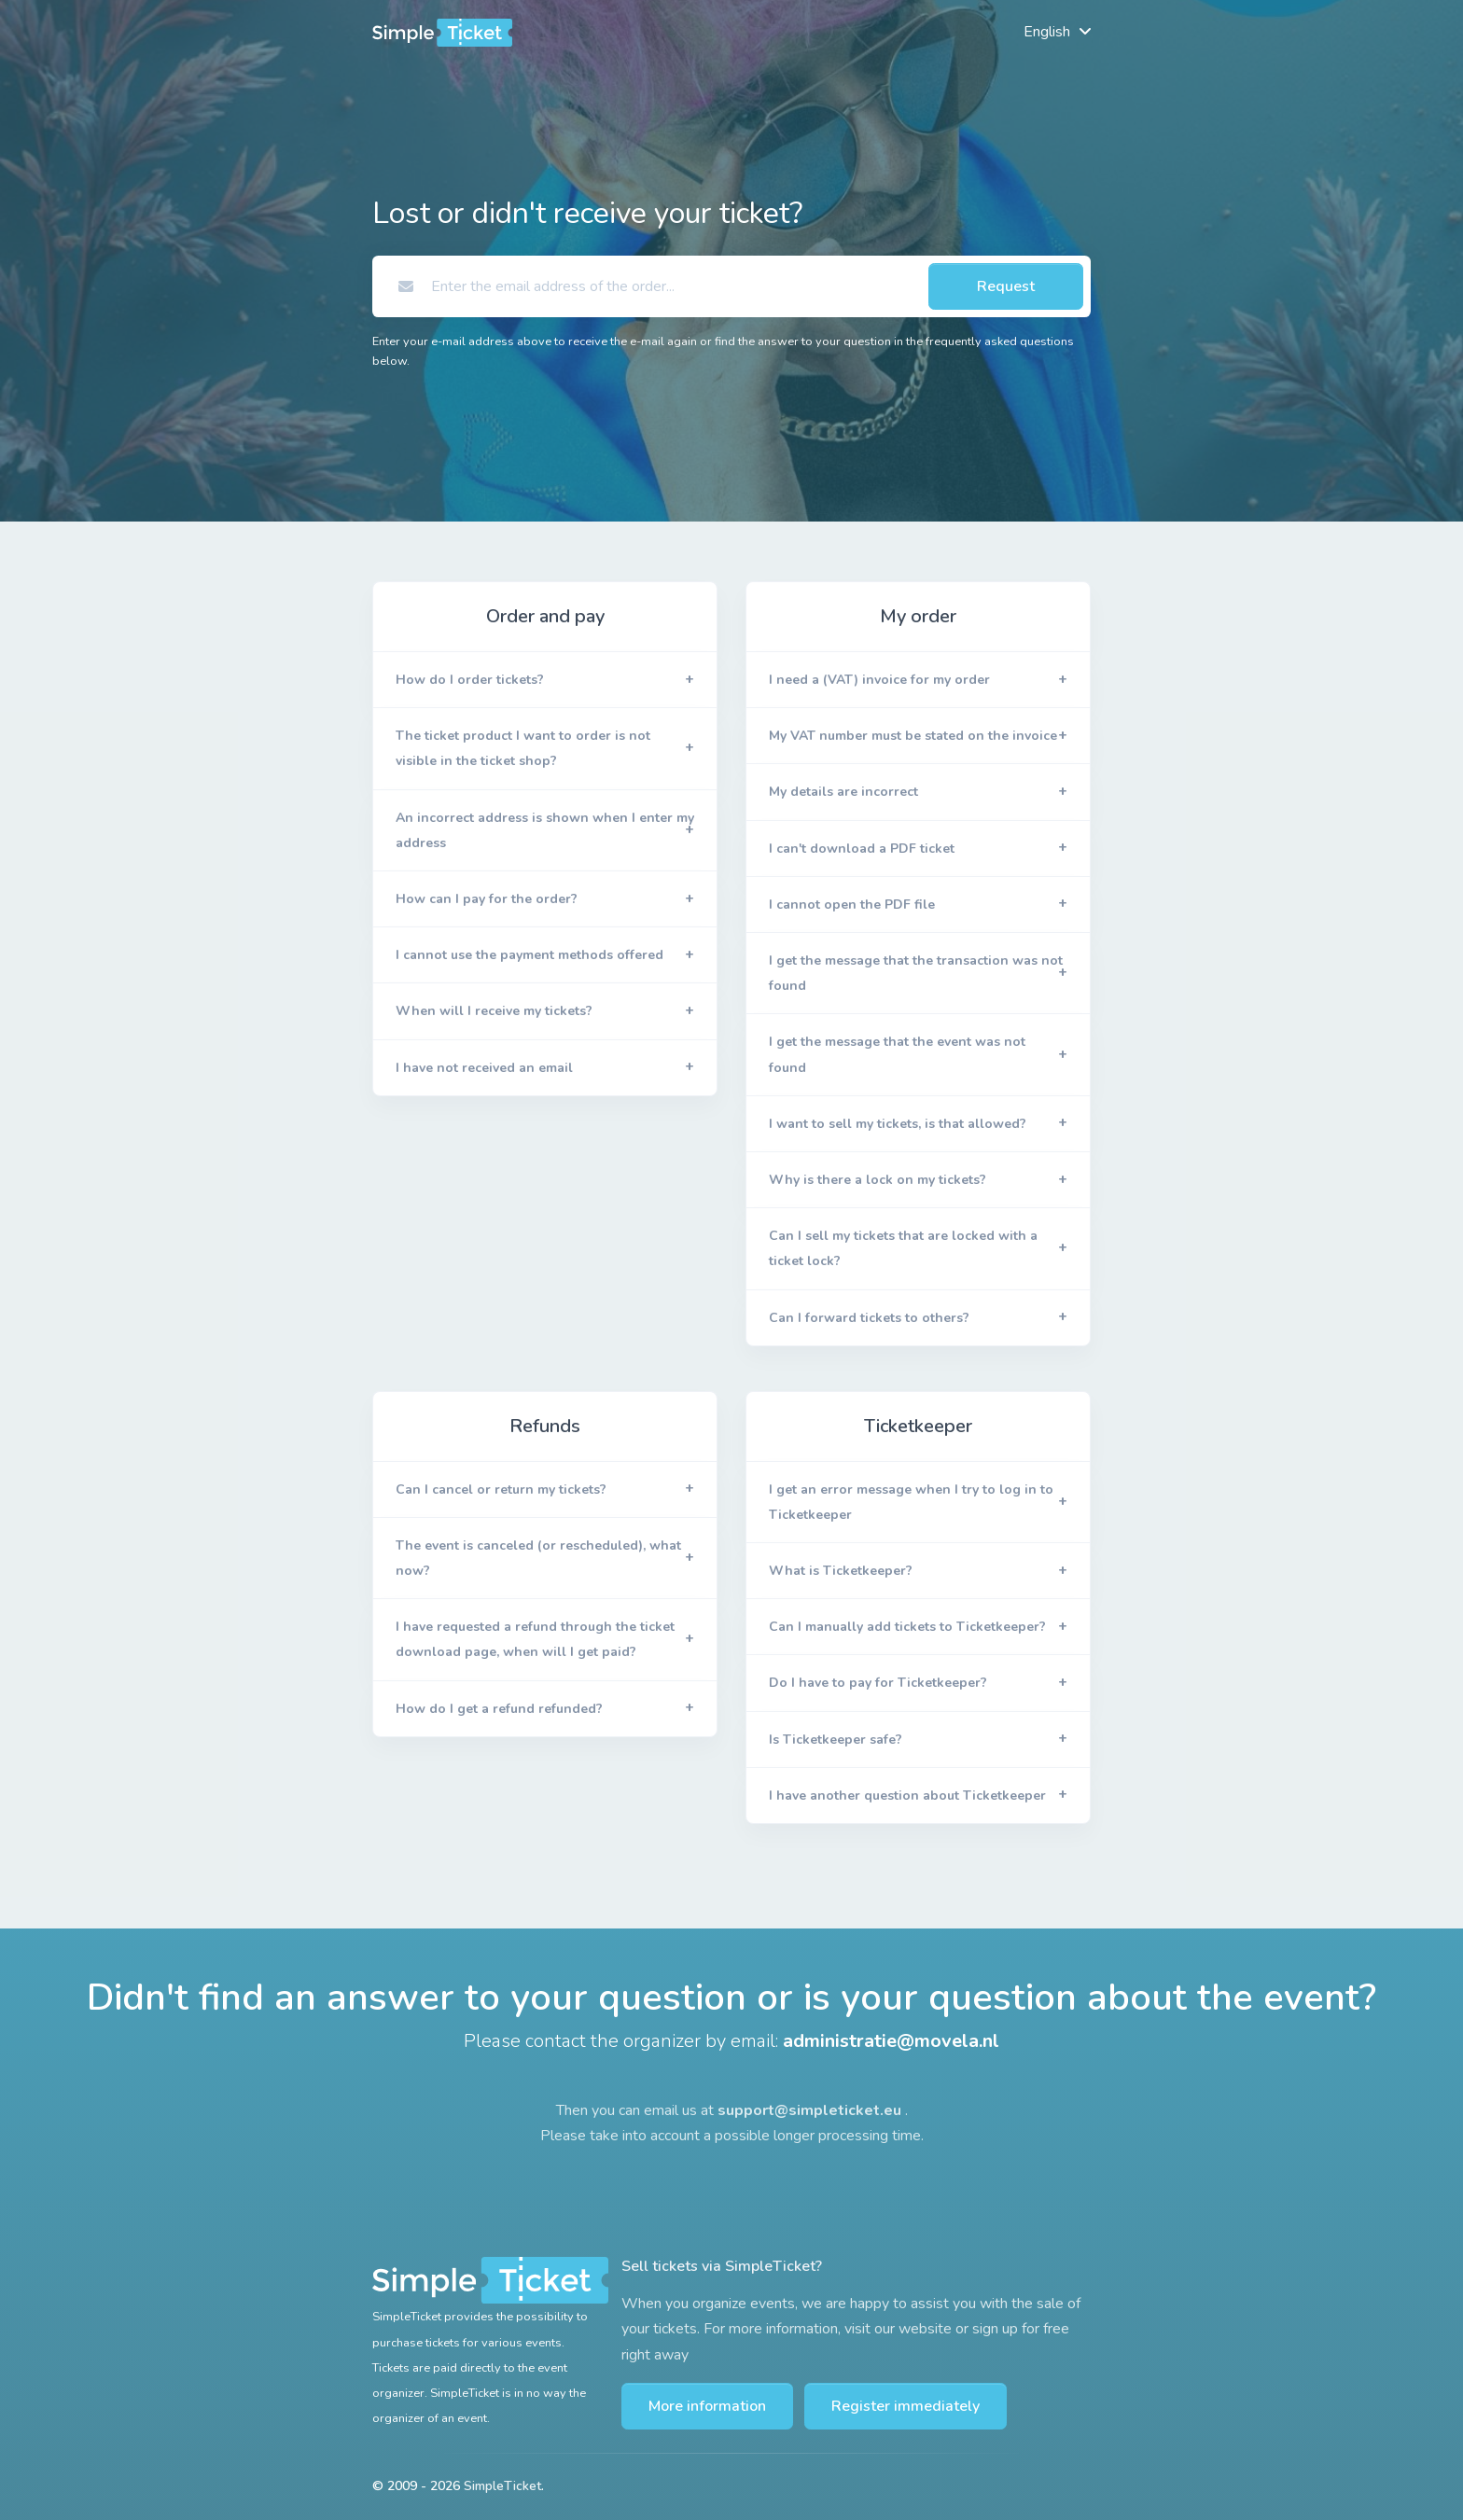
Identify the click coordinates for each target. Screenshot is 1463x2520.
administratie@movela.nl (891, 2041)
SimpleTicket (502, 2486)
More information (707, 2406)
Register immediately (905, 2406)
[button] (545, 680)
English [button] (1047, 31)
